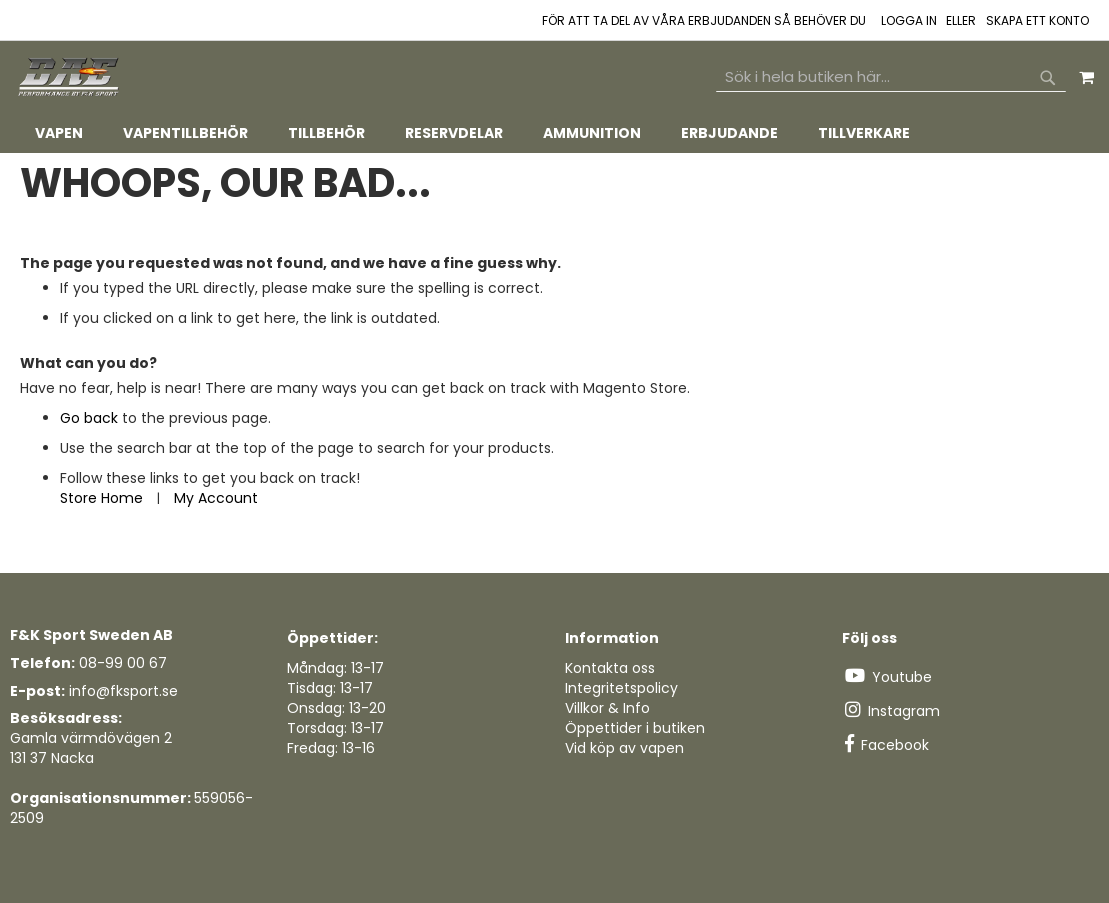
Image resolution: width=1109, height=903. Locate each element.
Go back (89, 418)
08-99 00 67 (123, 663)
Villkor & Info (607, 708)
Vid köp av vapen (624, 748)
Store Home (101, 498)
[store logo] (70, 77)
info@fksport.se (123, 691)
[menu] (554, 133)
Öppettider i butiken (635, 728)
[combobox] (891, 77)
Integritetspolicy (621, 688)
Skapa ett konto (1037, 21)
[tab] (554, 133)
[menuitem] (59, 133)
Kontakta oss (610, 668)
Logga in (909, 21)
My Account (216, 498)
